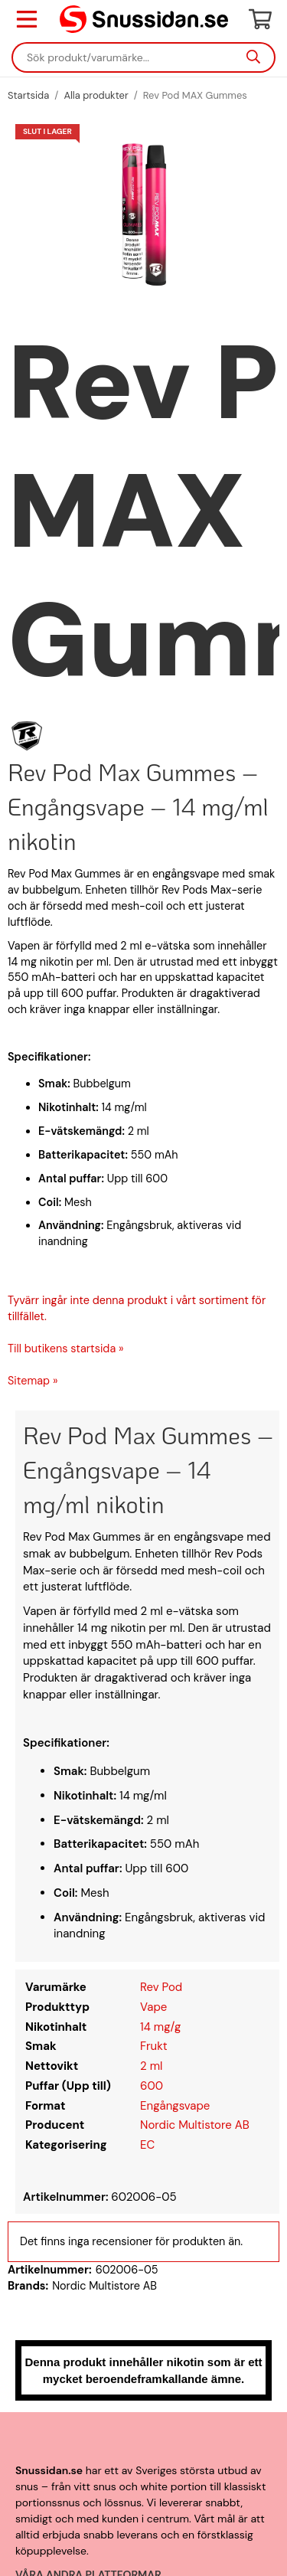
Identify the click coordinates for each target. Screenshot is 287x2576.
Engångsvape (175, 2105)
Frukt (154, 2046)
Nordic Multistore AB (194, 2125)
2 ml (151, 2066)
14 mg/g (160, 2027)
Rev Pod (161, 1987)
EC (147, 2145)
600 (151, 2086)
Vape (153, 2007)
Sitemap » (32, 1381)
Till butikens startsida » (66, 1348)
